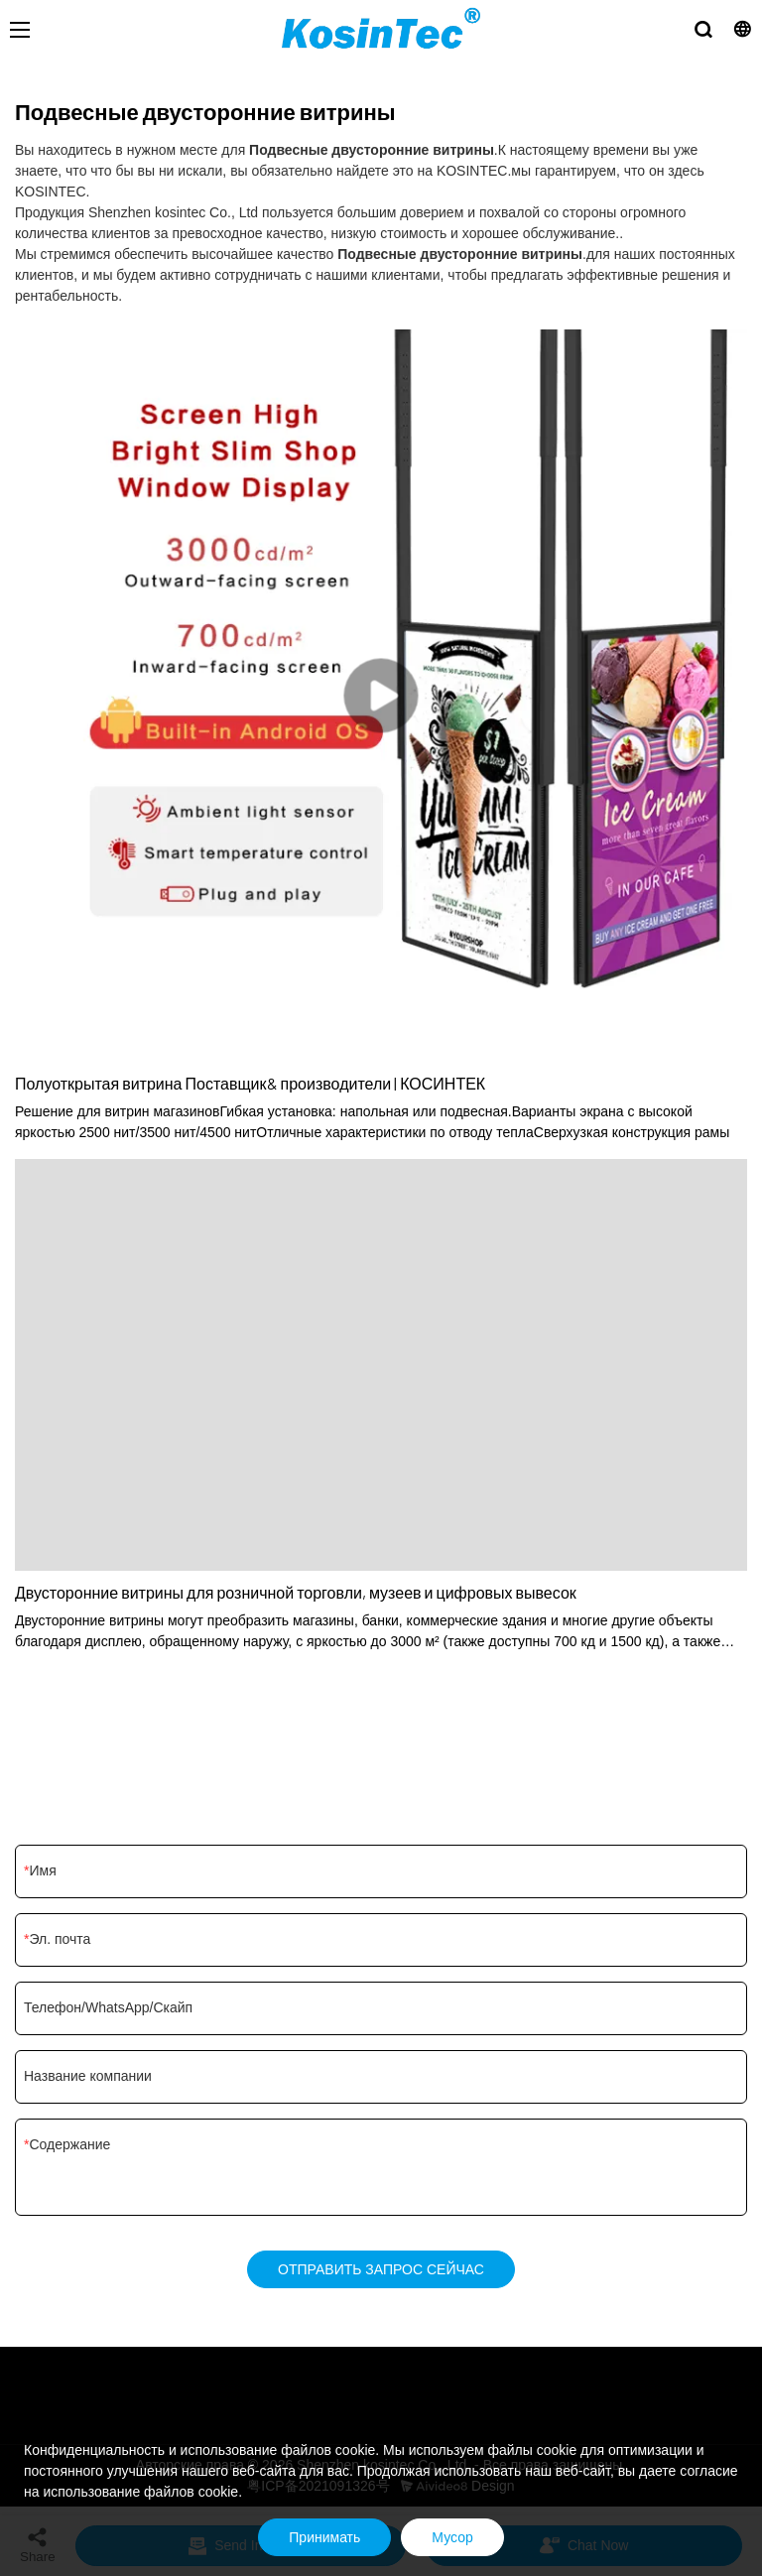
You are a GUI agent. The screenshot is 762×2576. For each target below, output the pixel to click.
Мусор (452, 2537)
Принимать (324, 2537)
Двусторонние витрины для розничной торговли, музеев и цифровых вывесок (295, 1592)
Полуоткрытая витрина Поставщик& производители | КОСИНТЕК (250, 1083)
